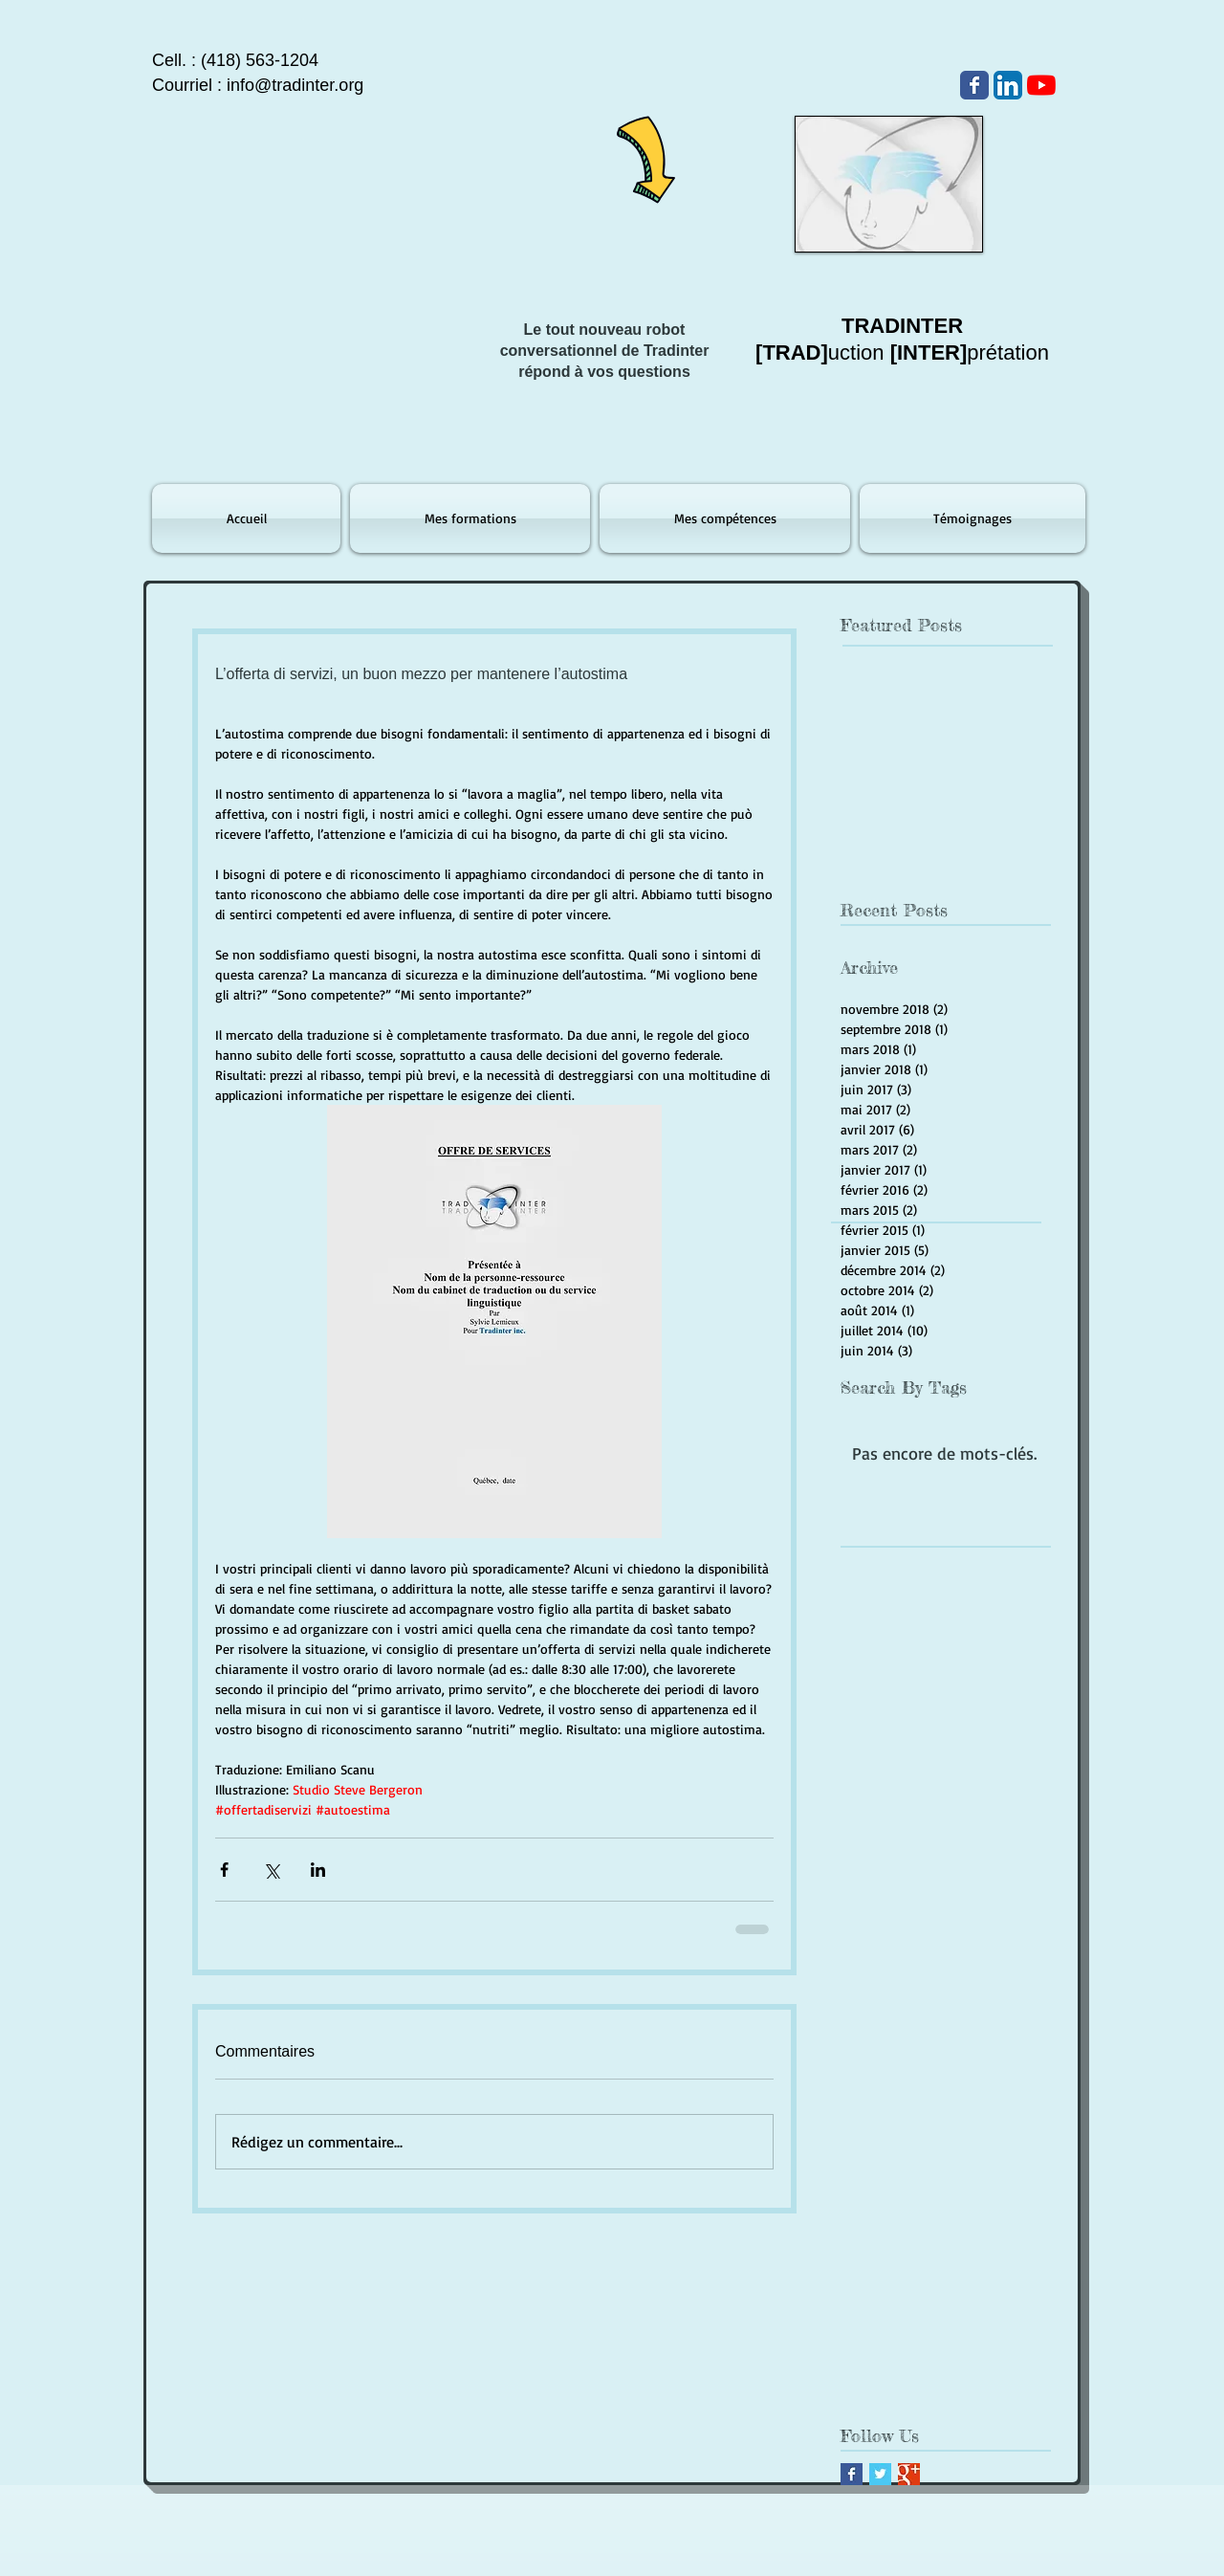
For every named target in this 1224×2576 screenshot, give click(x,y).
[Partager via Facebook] (224, 1869)
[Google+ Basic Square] (909, 2474)
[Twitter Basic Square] (880, 2474)
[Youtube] (1041, 85)
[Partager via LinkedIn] (318, 1869)
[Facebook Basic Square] (852, 2474)
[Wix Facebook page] (974, 85)
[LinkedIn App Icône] (1008, 85)
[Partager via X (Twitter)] (271, 1869)
